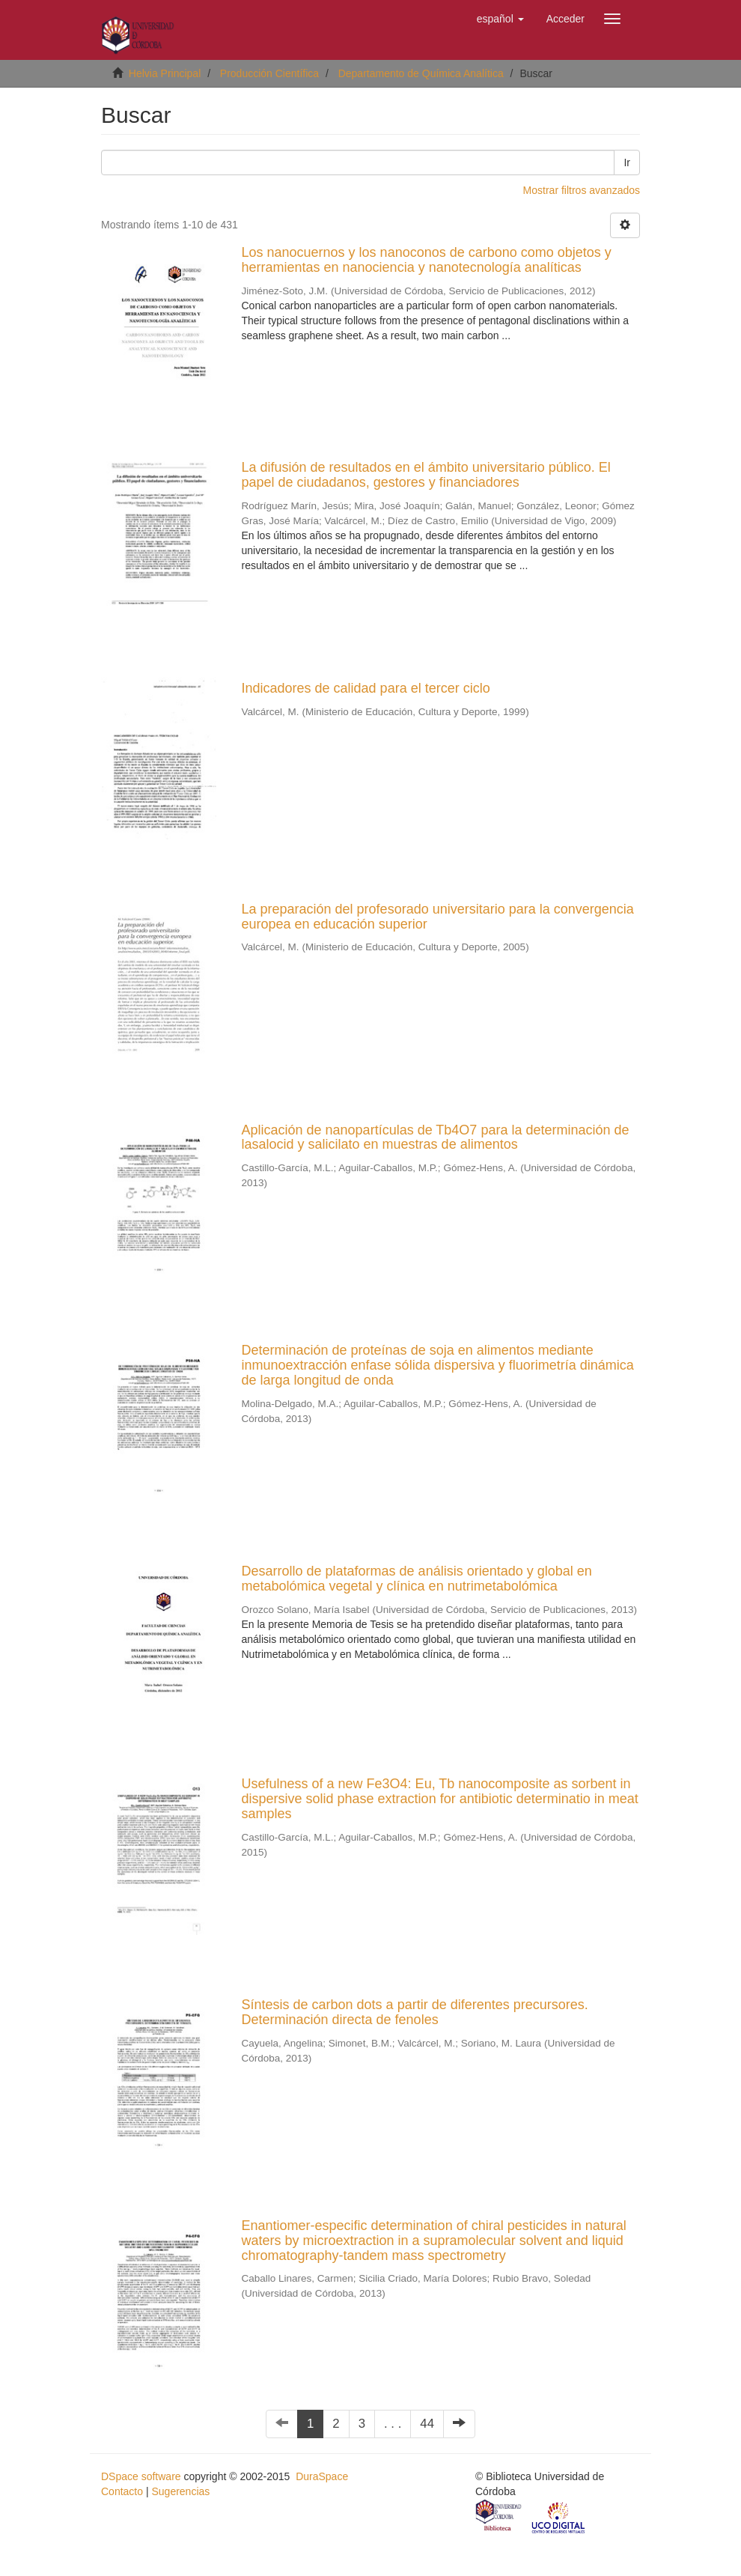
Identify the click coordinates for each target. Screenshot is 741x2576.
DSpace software (141, 2476)
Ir (626, 162)
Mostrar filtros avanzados (581, 190)
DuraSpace (322, 2476)
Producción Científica (269, 73)
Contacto (122, 2491)
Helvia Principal (165, 73)
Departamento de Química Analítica (421, 73)
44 (427, 2423)
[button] (500, 18)
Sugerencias (180, 2491)
